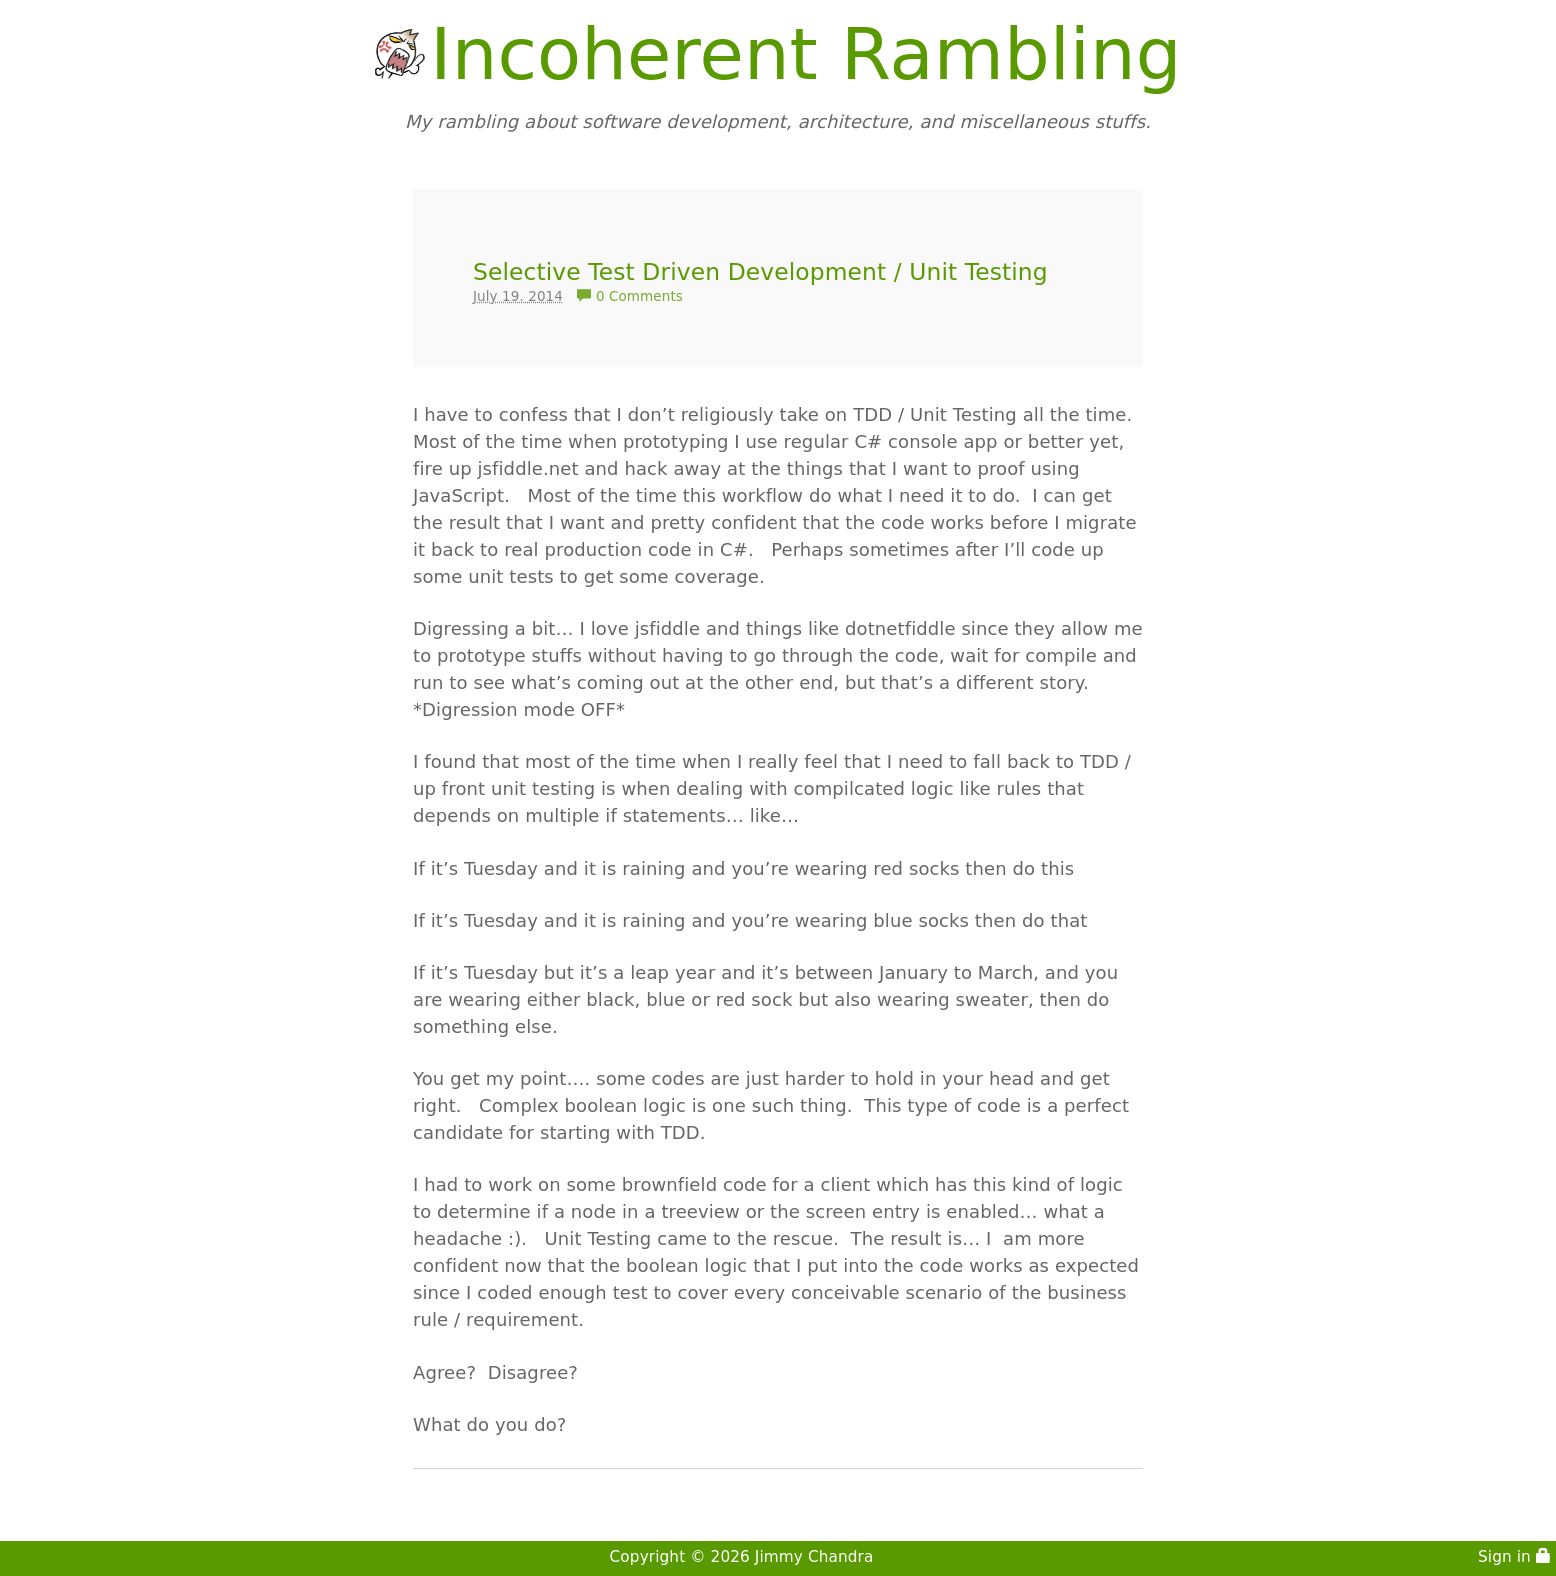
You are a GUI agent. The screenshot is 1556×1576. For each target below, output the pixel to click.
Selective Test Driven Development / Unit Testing (760, 272)
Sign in (1514, 1557)
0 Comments (630, 296)
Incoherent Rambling (805, 54)
